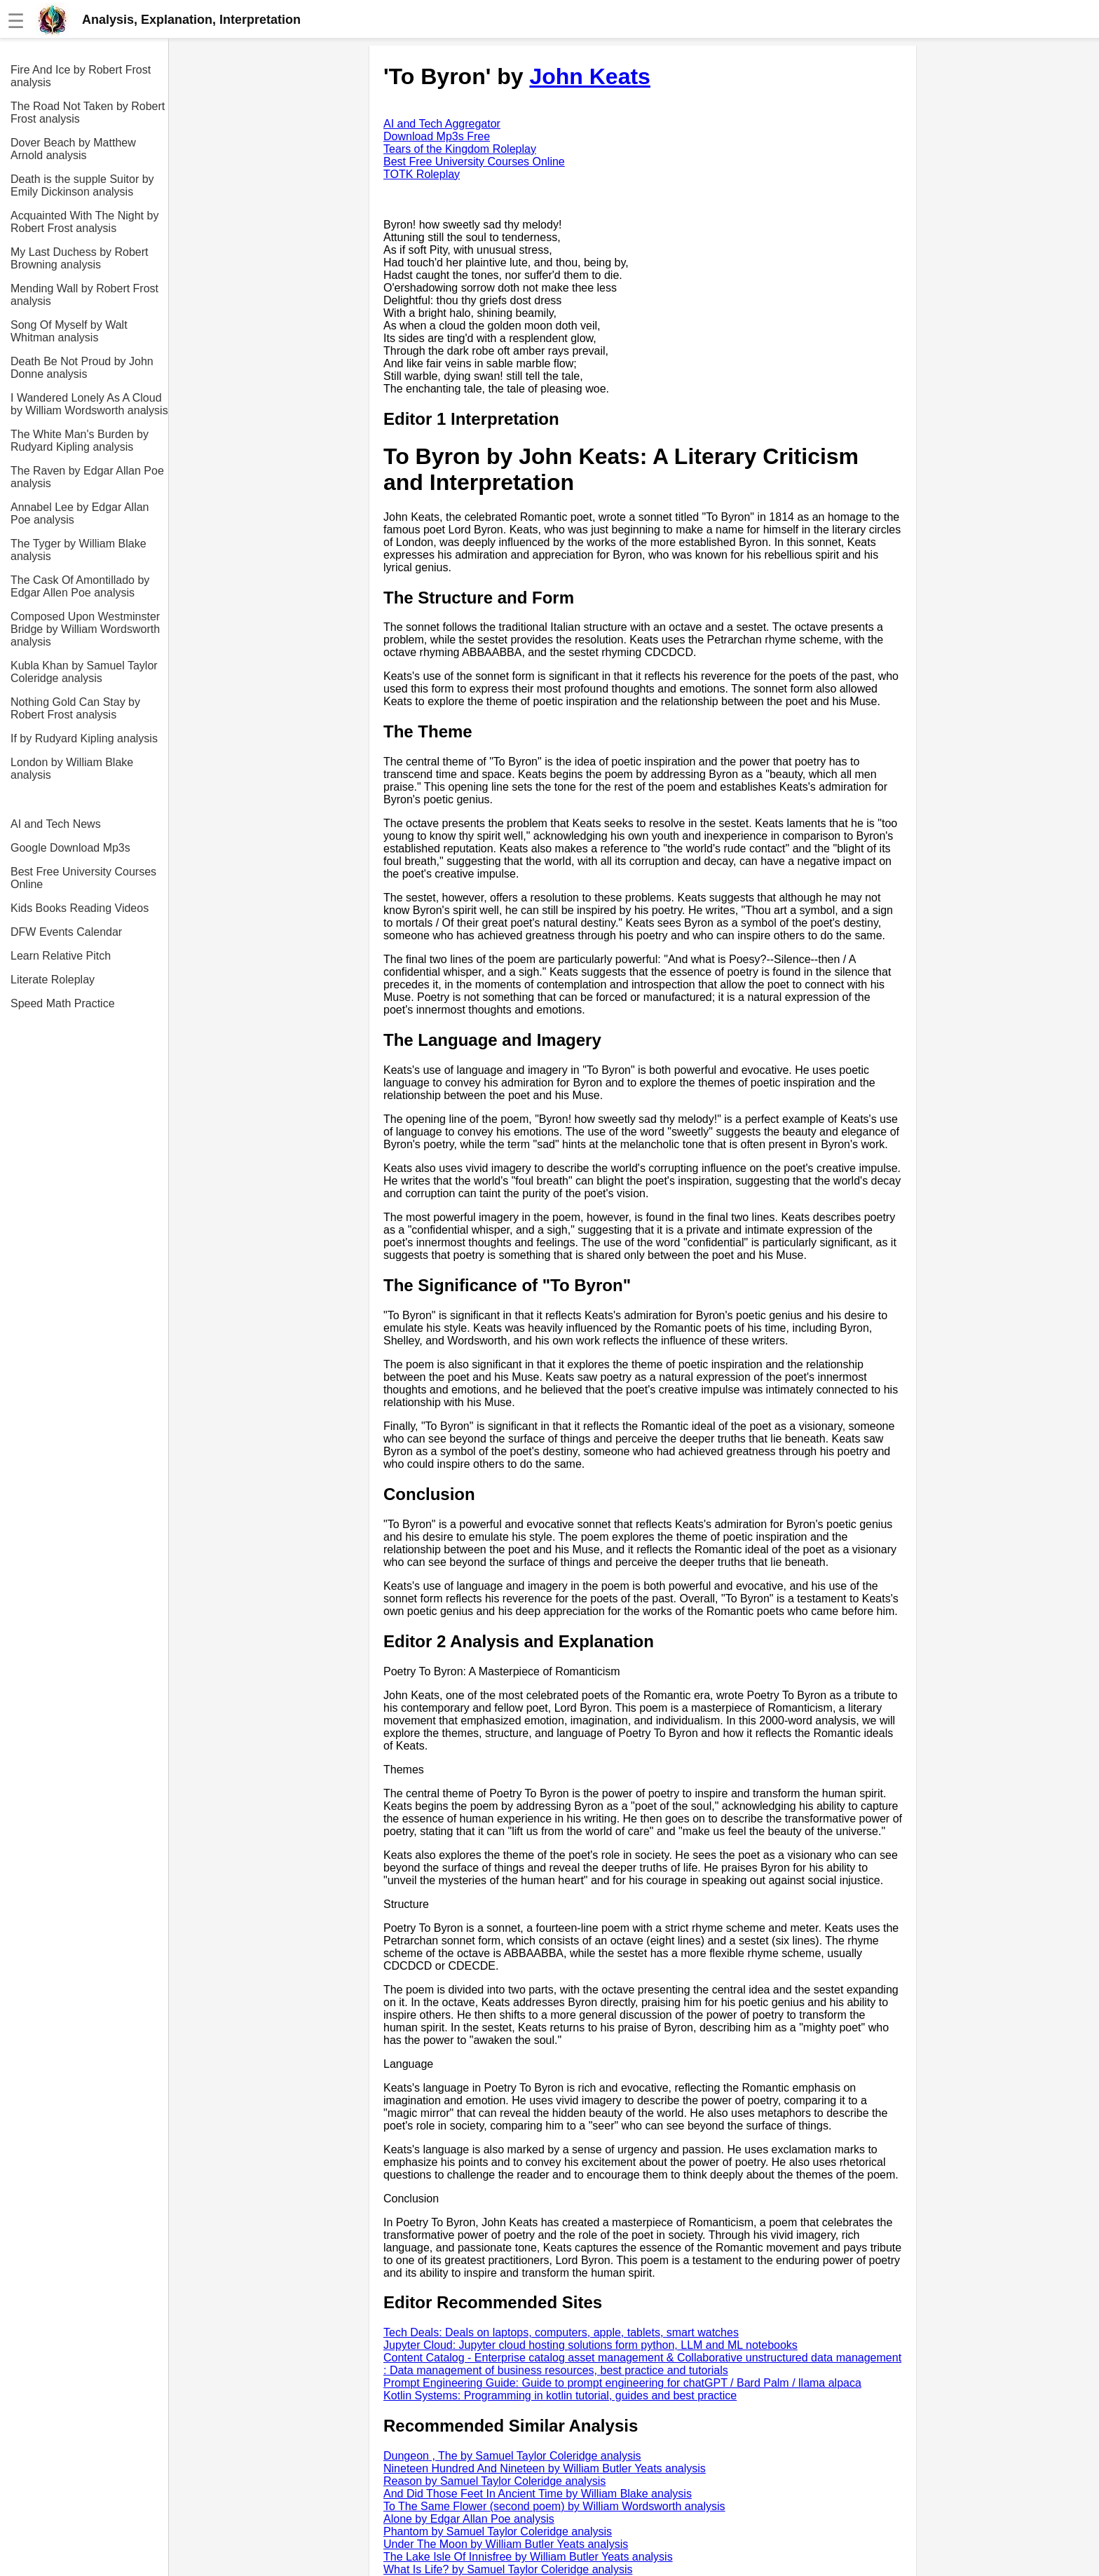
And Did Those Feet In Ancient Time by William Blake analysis (537, 2494)
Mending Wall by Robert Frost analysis (84, 294)
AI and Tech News (56, 824)
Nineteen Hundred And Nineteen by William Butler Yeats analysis (544, 2468)
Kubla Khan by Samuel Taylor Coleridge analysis (84, 672)
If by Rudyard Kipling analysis (84, 738)
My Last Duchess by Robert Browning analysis (80, 258)
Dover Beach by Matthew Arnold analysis (73, 149)
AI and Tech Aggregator (441, 124)
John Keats (589, 76)
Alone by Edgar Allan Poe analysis (468, 2519)
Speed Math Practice (63, 1003)
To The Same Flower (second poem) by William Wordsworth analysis (554, 2506)
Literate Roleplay (53, 980)
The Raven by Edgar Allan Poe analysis (87, 477)
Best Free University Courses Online (83, 878)
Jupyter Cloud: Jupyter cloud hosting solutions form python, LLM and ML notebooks (590, 2345)
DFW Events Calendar (66, 932)
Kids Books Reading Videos (80, 908)
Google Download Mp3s (70, 848)
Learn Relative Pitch (61, 956)
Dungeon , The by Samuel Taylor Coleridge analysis (512, 2456)
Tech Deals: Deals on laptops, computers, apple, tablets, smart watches (561, 2332)
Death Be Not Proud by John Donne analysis (82, 367)
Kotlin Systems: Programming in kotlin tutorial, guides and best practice (560, 2395)
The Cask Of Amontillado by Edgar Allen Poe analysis (80, 586)
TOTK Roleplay (421, 174)
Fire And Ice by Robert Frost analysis (81, 76)
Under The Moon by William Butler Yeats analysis (505, 2544)
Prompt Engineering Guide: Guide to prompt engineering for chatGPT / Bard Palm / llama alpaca (622, 2383)
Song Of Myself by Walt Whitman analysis (69, 331)
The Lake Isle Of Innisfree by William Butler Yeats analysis (528, 2557)
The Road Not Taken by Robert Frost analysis (88, 112)
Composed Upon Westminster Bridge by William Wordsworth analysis (85, 629)
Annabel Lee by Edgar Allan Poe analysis (80, 513)
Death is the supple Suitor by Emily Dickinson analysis (82, 185)
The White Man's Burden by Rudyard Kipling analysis (80, 440)
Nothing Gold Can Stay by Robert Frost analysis (75, 708)
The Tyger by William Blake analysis (78, 550)
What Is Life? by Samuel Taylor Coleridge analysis (507, 2569)
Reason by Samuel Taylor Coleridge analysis (494, 2481)
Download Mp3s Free (436, 136)
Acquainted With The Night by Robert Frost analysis (84, 222)
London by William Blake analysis (72, 768)
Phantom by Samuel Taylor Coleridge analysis (497, 2531)
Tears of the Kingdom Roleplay (459, 149)
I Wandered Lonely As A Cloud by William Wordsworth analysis (89, 404)
